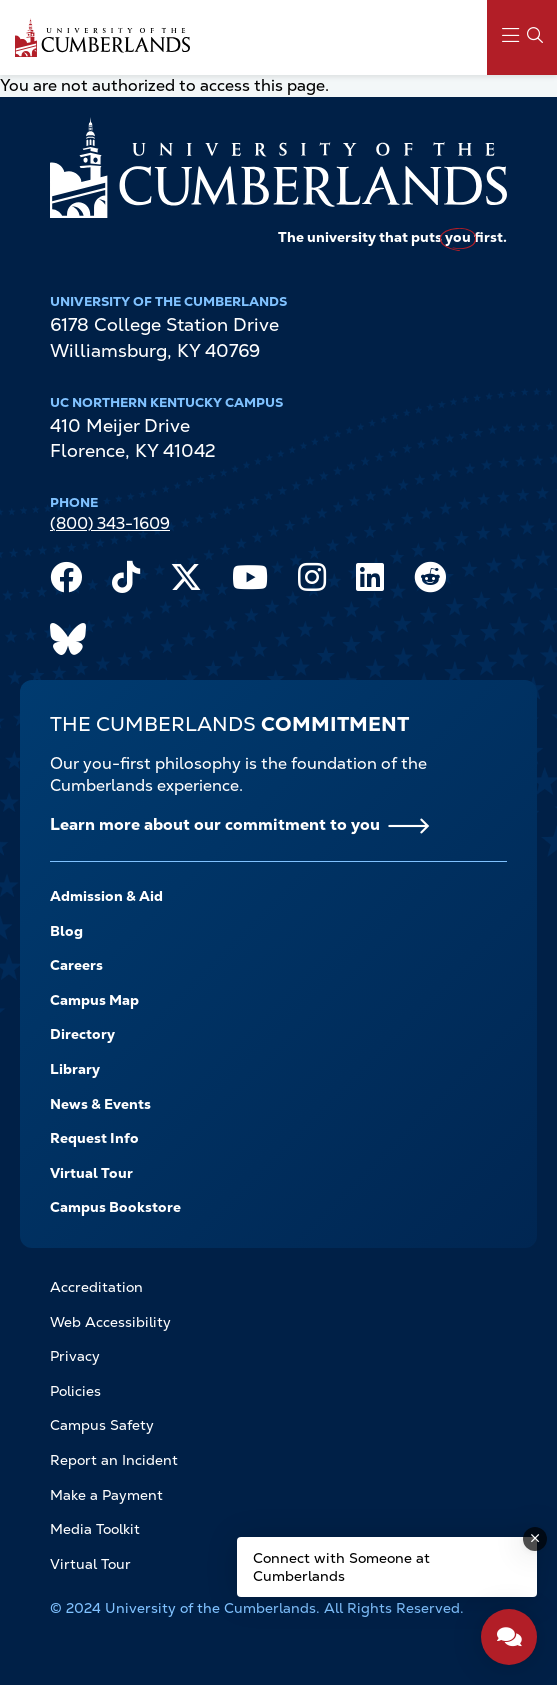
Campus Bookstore (115, 1207)
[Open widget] (509, 1637)
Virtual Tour (91, 1173)
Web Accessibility (110, 1322)
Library (75, 1069)
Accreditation (96, 1287)
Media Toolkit (95, 1529)
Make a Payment (106, 1495)
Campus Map (94, 1000)
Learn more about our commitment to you (215, 824)
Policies (75, 1391)
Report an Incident (114, 1460)
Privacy (75, 1356)
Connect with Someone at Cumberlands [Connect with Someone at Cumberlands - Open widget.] (341, 1567)
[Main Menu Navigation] (522, 37)
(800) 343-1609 (110, 523)
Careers (76, 965)
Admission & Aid (106, 896)
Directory (82, 1034)
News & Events (100, 1104)
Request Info (94, 1138)
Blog (66, 931)
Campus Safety (102, 1425)
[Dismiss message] (535, 1539)
